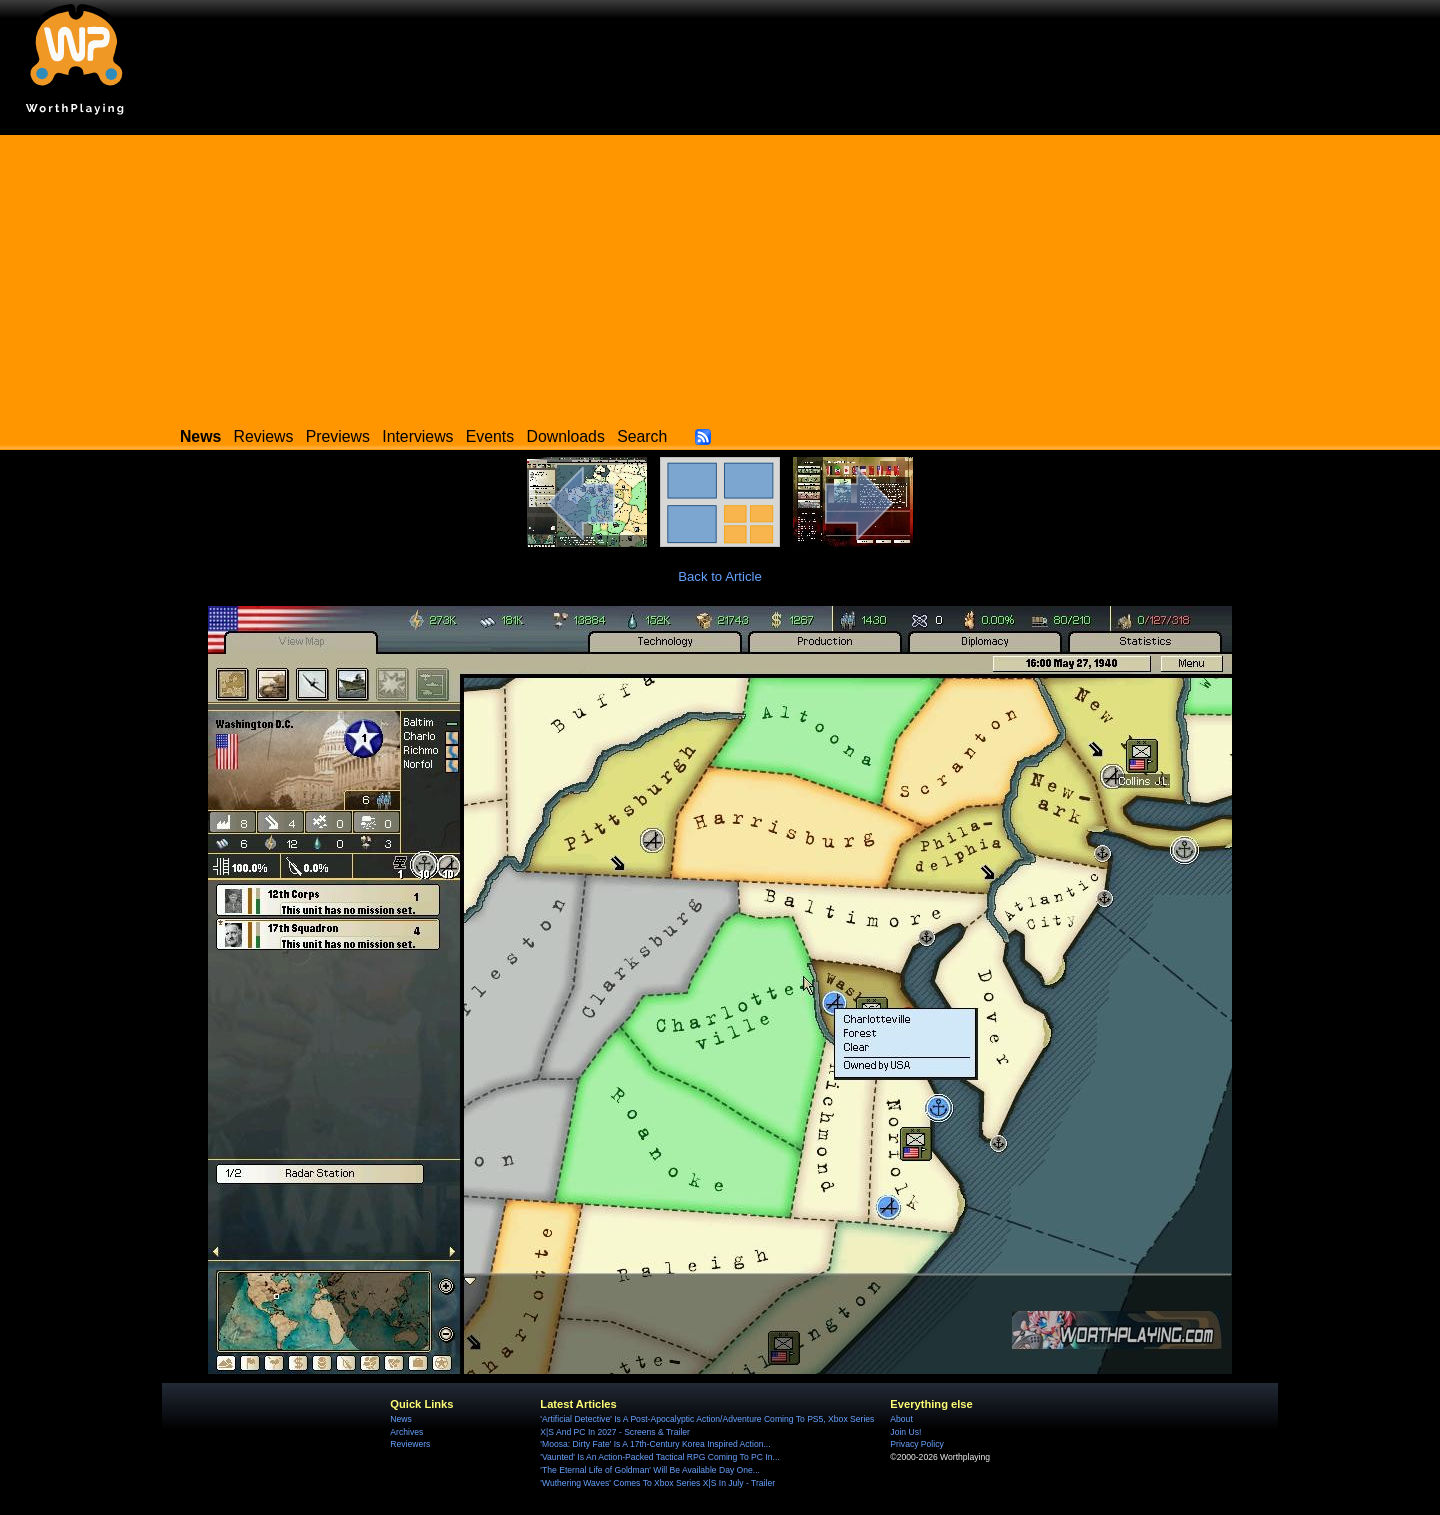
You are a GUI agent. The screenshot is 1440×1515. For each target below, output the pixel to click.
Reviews (264, 436)
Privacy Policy (916, 1444)
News (400, 1419)
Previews (338, 436)
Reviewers (410, 1444)
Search (642, 436)
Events (490, 436)
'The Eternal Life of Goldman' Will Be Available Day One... (650, 1470)
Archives (406, 1432)
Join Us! (905, 1432)
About (901, 1419)
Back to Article (720, 576)
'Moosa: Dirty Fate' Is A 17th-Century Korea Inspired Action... (655, 1444)
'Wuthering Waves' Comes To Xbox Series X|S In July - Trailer (657, 1483)
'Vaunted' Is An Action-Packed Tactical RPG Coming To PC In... (659, 1457)
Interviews (417, 436)
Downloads (566, 436)
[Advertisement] (720, 275)
